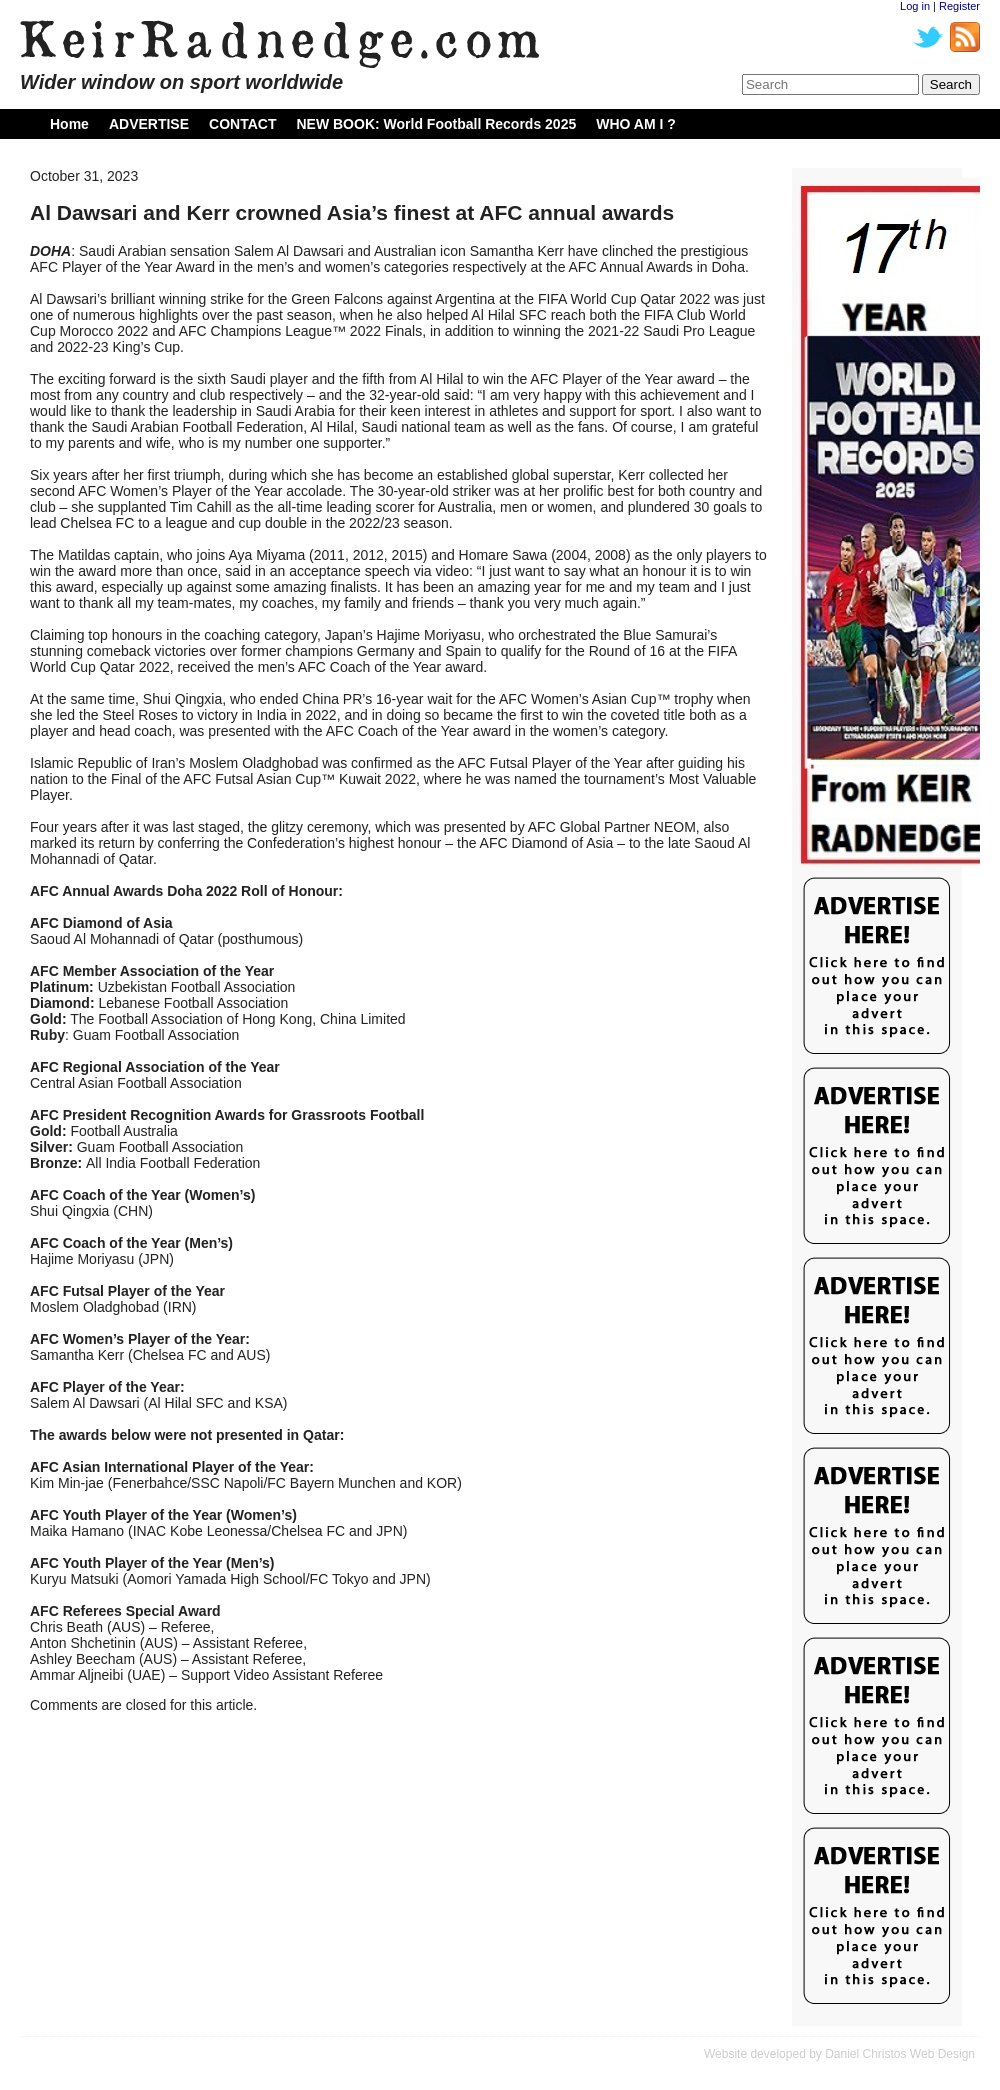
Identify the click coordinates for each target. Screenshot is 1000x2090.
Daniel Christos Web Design (900, 2054)
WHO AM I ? (636, 124)
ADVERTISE (149, 124)
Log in (915, 6)
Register (959, 6)
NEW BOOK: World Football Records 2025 (436, 124)
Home (69, 124)
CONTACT (242, 124)
